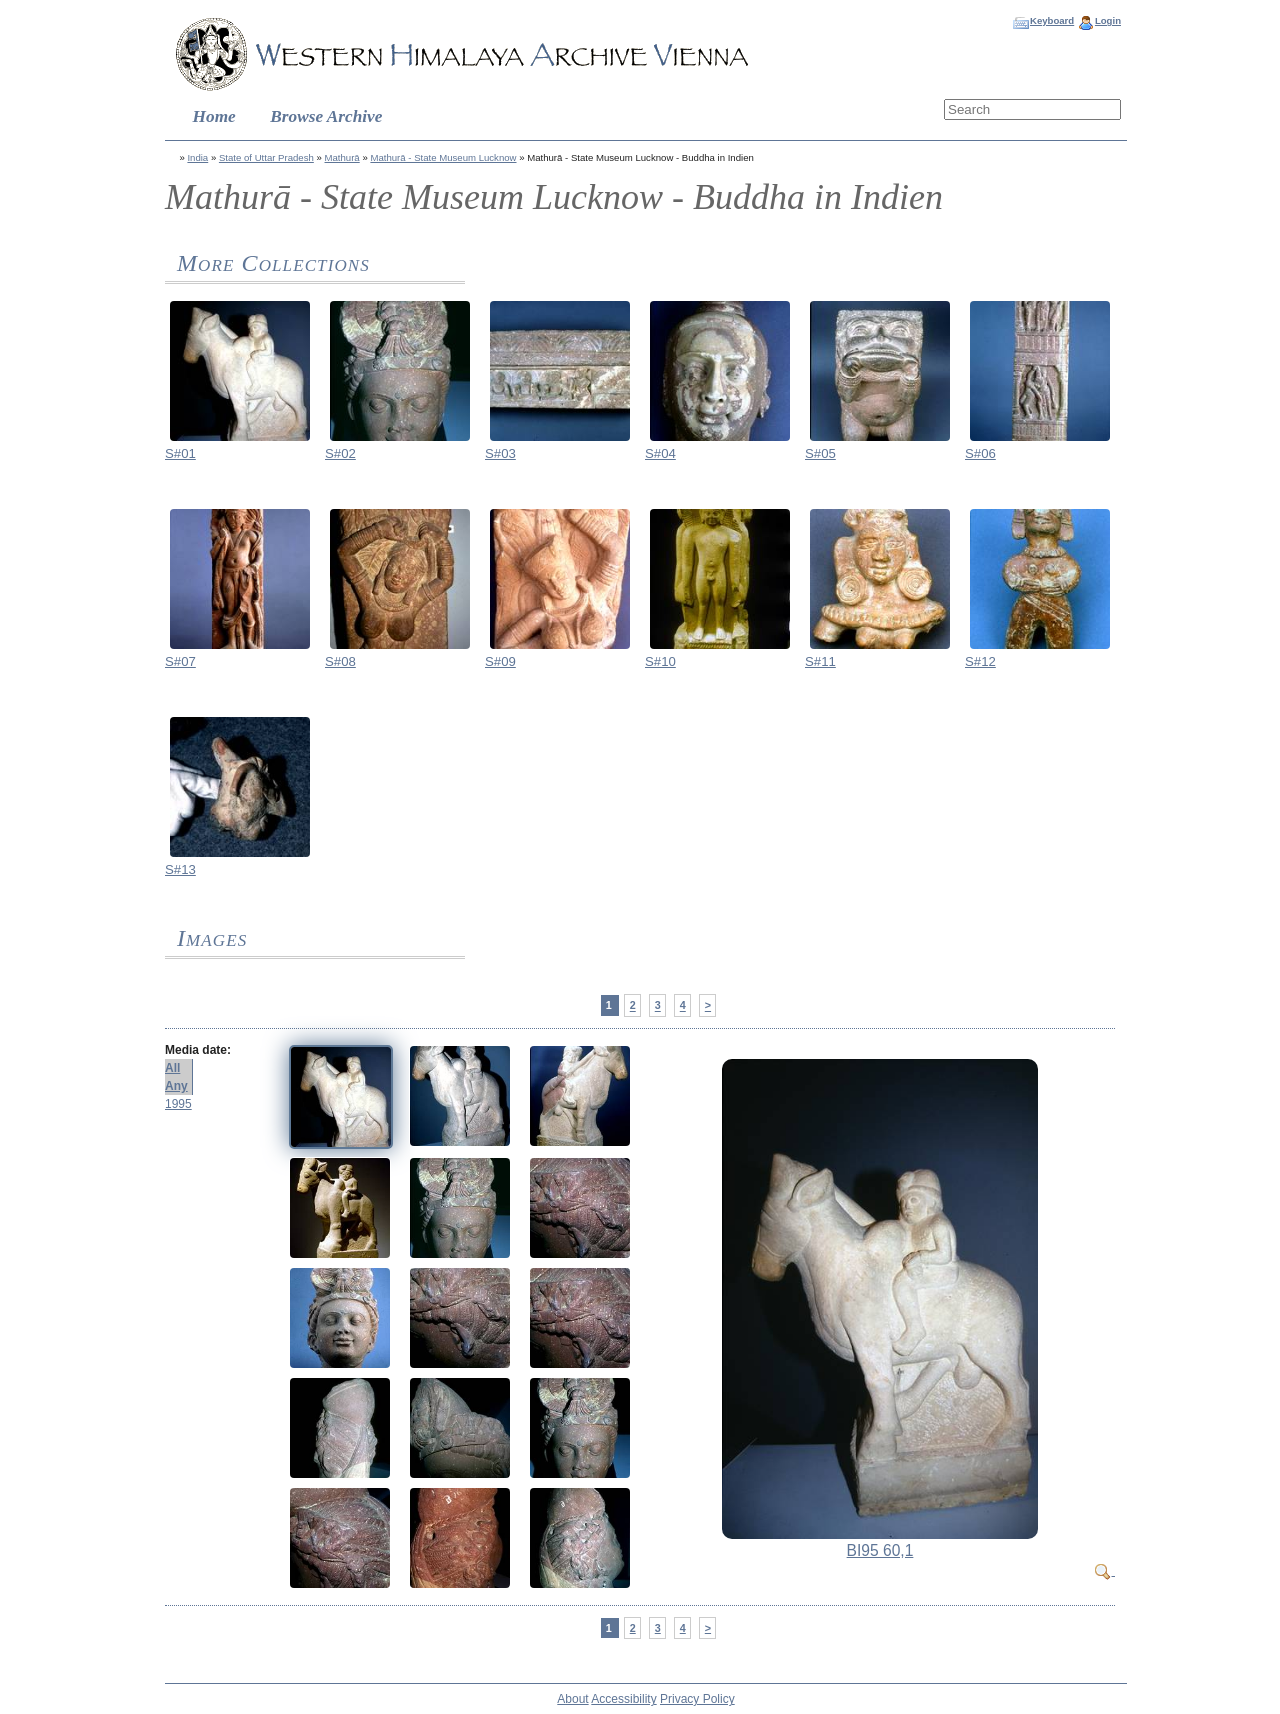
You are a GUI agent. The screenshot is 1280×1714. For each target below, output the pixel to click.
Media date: (198, 1050)
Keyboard (1052, 20)
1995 (178, 1104)
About (572, 1699)
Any (176, 1086)
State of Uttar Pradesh (266, 157)
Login (1108, 20)
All (172, 1068)
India (197, 157)
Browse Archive (326, 116)
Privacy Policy (697, 1699)
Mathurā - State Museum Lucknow (443, 157)
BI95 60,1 (880, 1550)
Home (214, 116)
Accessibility (623, 1699)
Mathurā (342, 157)
